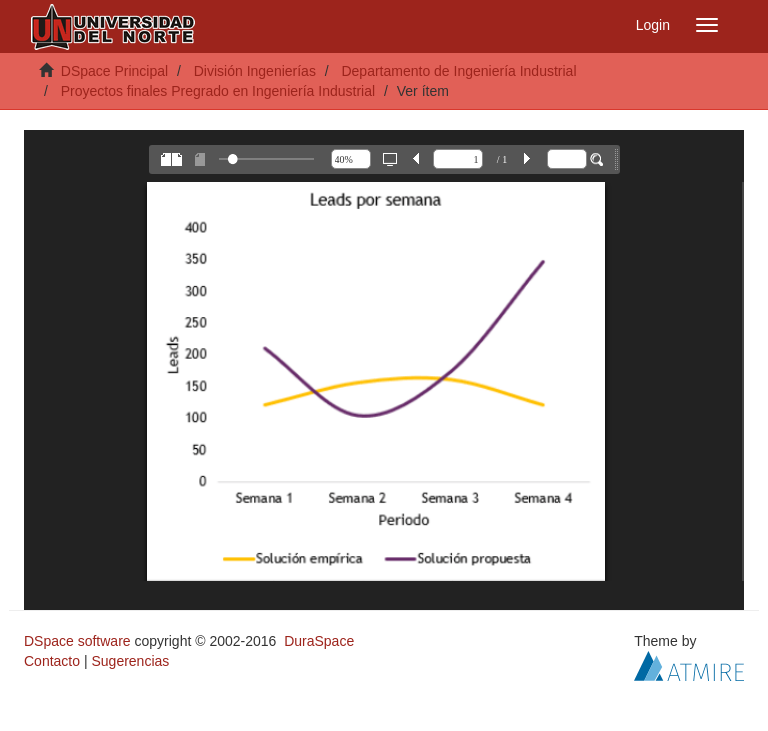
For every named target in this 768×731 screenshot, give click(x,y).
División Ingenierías (255, 71)
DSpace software (77, 641)
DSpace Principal (114, 71)
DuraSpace (319, 641)
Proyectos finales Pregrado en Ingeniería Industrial (218, 91)
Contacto (52, 661)
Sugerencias (130, 661)
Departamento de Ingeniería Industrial (458, 71)
